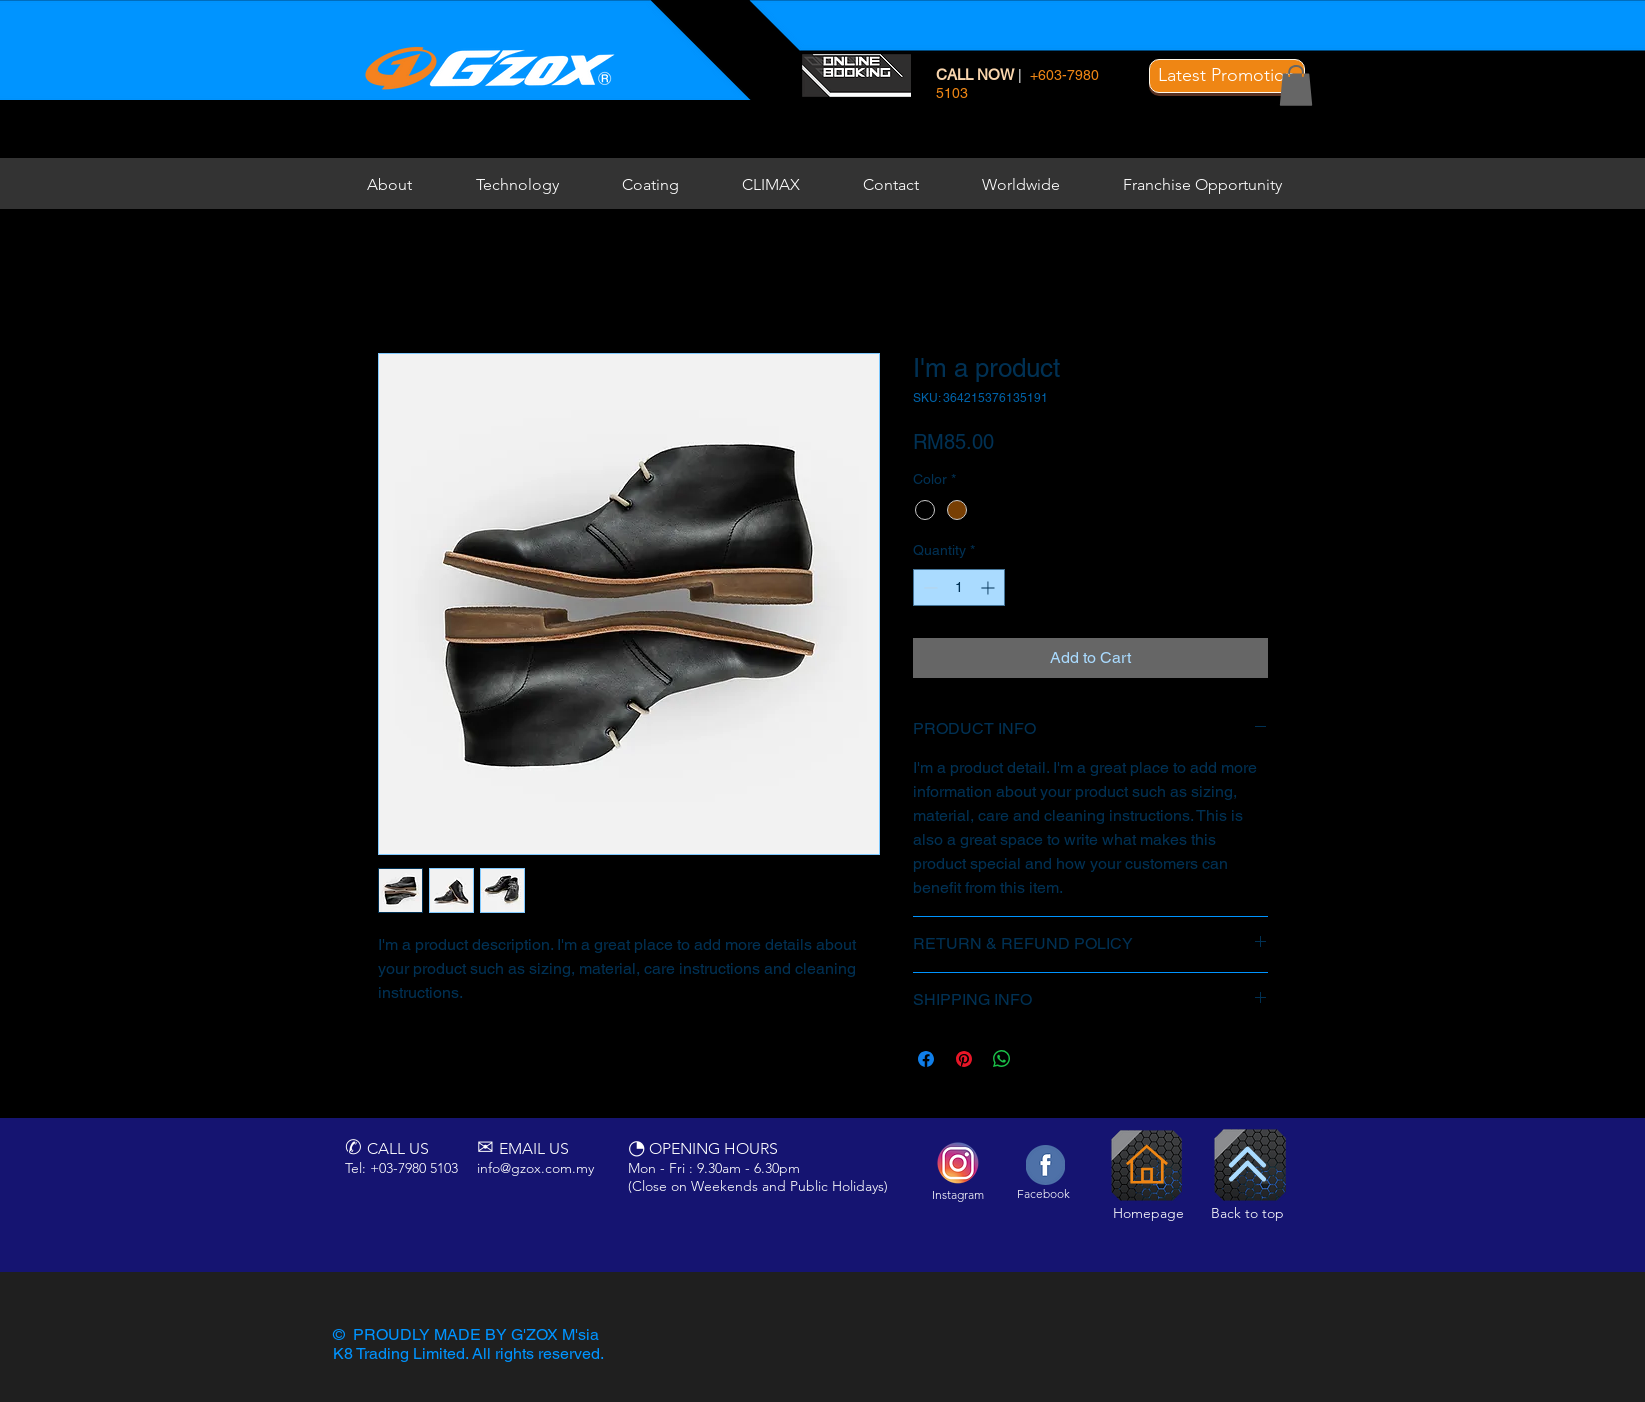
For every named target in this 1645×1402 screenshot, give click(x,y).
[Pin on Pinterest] (964, 1059)
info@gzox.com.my (535, 1168)
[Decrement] (928, 587)
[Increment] (989, 587)
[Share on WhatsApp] (1002, 1059)
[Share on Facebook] (926, 1059)
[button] (1227, 76)
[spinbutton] (959, 587)
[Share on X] (1040, 1059)
